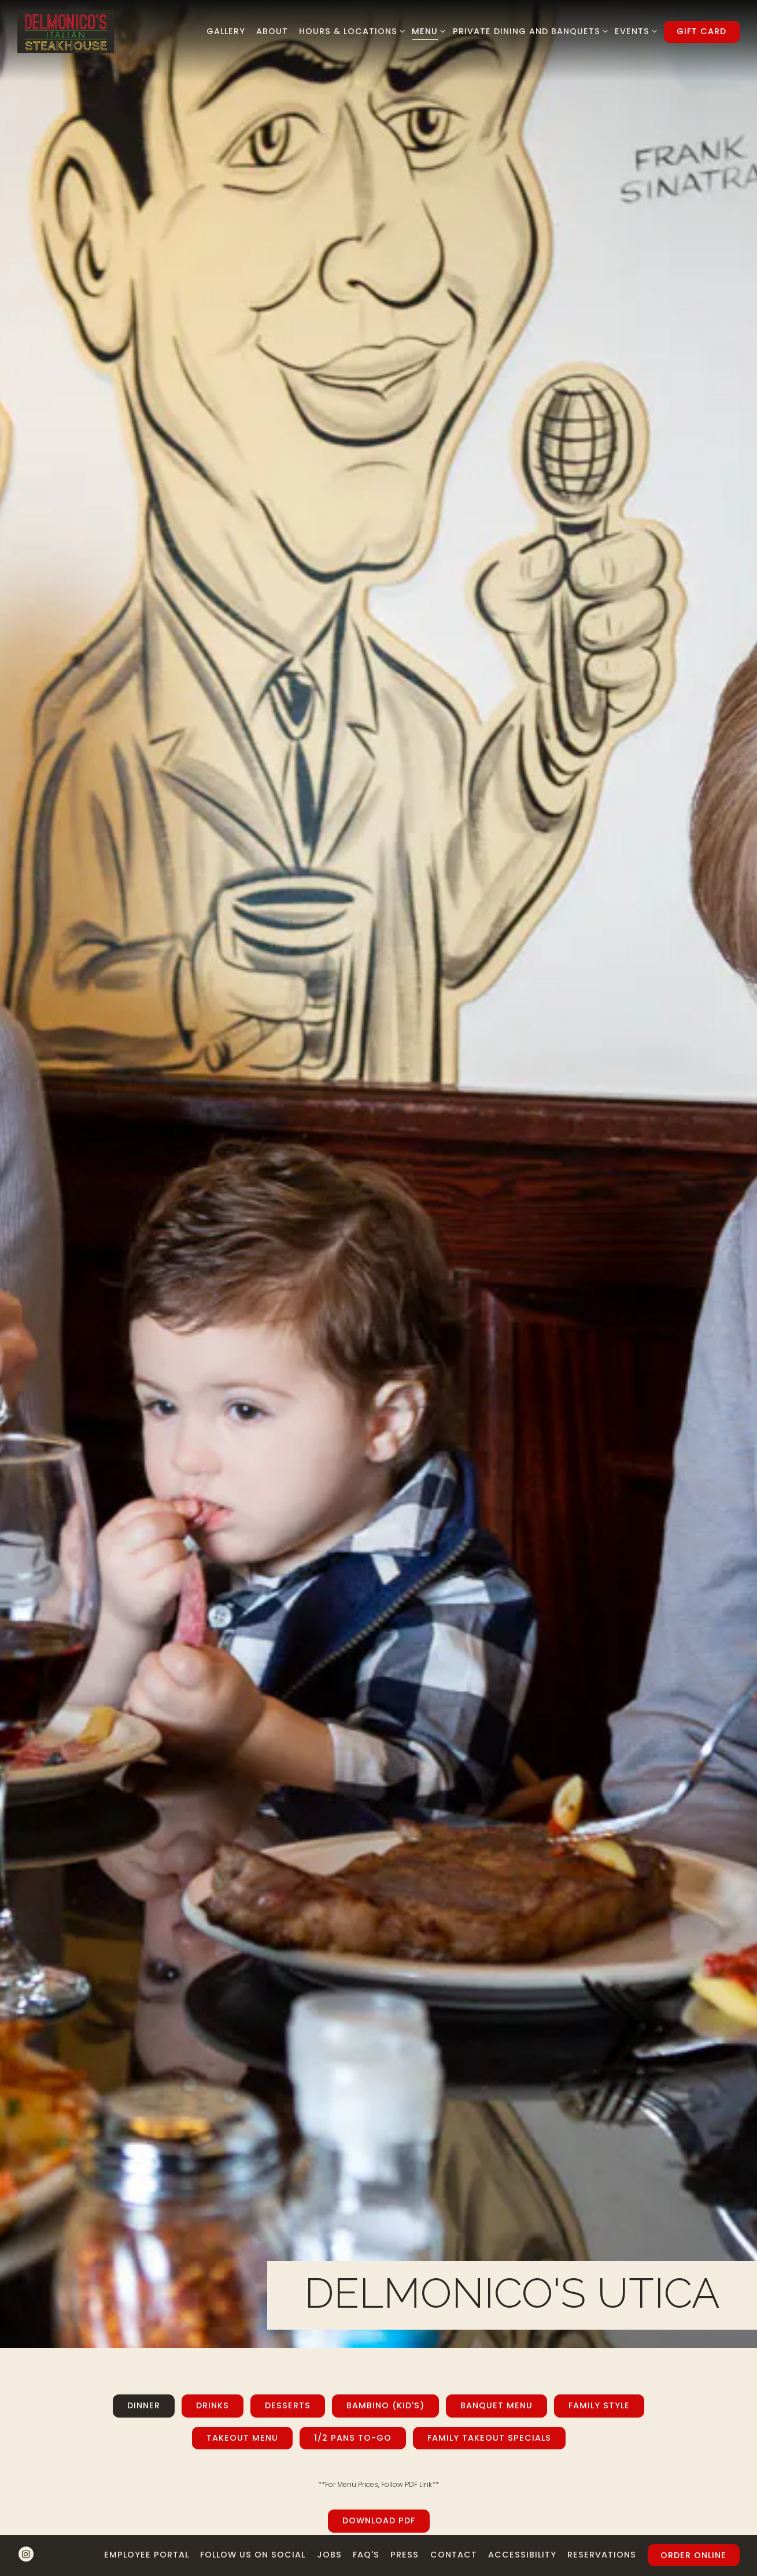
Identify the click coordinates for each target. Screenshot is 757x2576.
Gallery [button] (225, 31)
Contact (453, 2536)
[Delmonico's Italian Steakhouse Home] (65, 31)
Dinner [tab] (143, 1733)
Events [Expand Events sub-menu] (633, 31)
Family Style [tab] (599, 1733)
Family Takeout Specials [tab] (489, 1765)
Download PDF (378, 1848)
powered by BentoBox (378, 2566)
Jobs (329, 2536)
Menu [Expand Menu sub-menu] (426, 31)
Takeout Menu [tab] (242, 1765)
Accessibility (522, 2536)
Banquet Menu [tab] (496, 1733)
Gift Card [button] (701, 31)
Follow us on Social (252, 2536)
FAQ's (366, 2536)
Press (404, 2536)
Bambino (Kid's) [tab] (385, 1733)
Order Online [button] (693, 2536)
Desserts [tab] (288, 1733)
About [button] (272, 31)
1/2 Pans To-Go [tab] (353, 1765)
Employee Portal (146, 2536)
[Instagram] (26, 2535)
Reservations (601, 2536)
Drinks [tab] (212, 1733)
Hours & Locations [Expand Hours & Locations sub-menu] (349, 31)
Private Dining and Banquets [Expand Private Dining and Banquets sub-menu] (528, 31)
